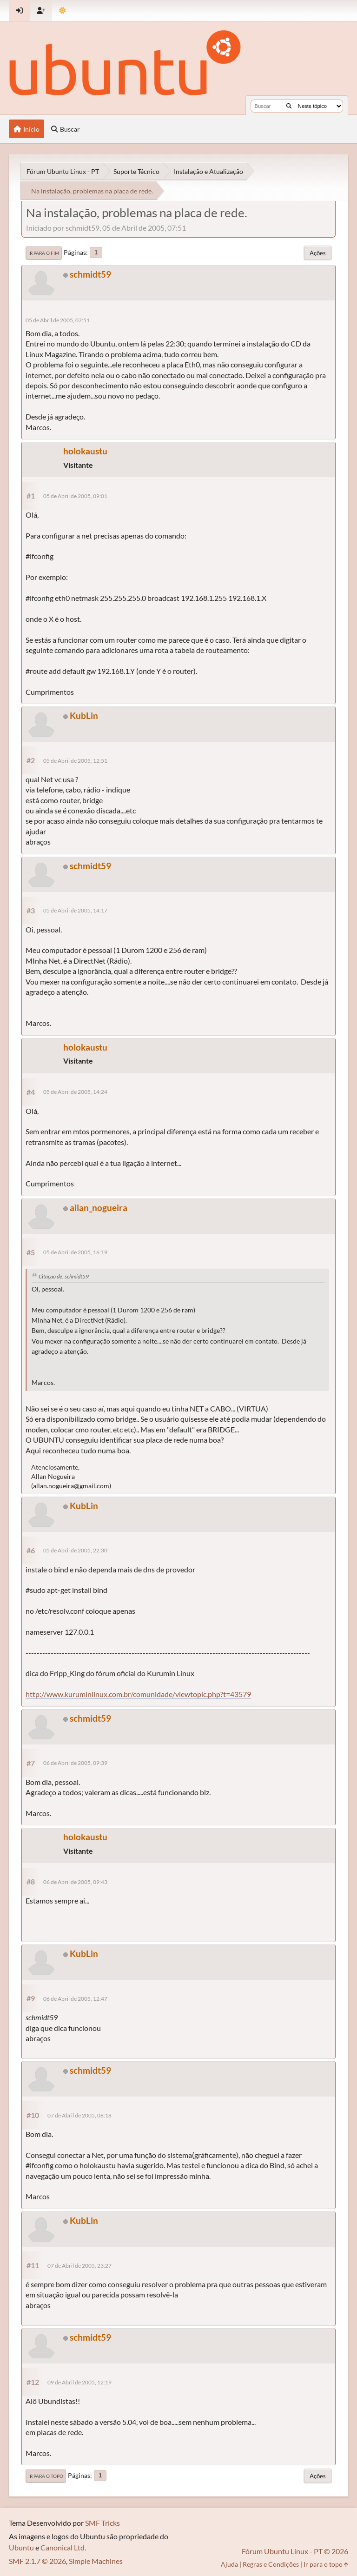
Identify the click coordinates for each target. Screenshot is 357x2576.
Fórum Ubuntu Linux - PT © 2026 (295, 2551)
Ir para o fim (43, 253)
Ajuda (229, 2564)
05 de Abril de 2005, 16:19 (75, 1252)
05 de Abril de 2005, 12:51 (75, 761)
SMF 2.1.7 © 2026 (37, 2560)
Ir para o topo (45, 2476)
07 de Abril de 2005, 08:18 (79, 2115)
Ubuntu (21, 2547)
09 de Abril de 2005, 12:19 (79, 2382)
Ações (318, 253)
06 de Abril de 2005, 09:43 (75, 1882)
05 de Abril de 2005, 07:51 (58, 320)
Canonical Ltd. (63, 2547)
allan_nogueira (98, 1207)
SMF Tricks (102, 2522)
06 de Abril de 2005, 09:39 (75, 1763)
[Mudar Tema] (62, 10)
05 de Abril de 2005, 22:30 (75, 1550)
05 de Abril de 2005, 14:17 (75, 910)
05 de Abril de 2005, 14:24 (75, 1092)
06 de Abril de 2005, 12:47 (75, 1999)
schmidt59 (90, 274)
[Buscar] (289, 106)
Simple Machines (96, 2560)
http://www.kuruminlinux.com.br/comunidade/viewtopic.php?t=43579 (138, 1694)
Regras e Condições (271, 2564)
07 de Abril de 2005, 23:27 (79, 2266)
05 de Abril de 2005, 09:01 (75, 496)
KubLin (84, 715)
